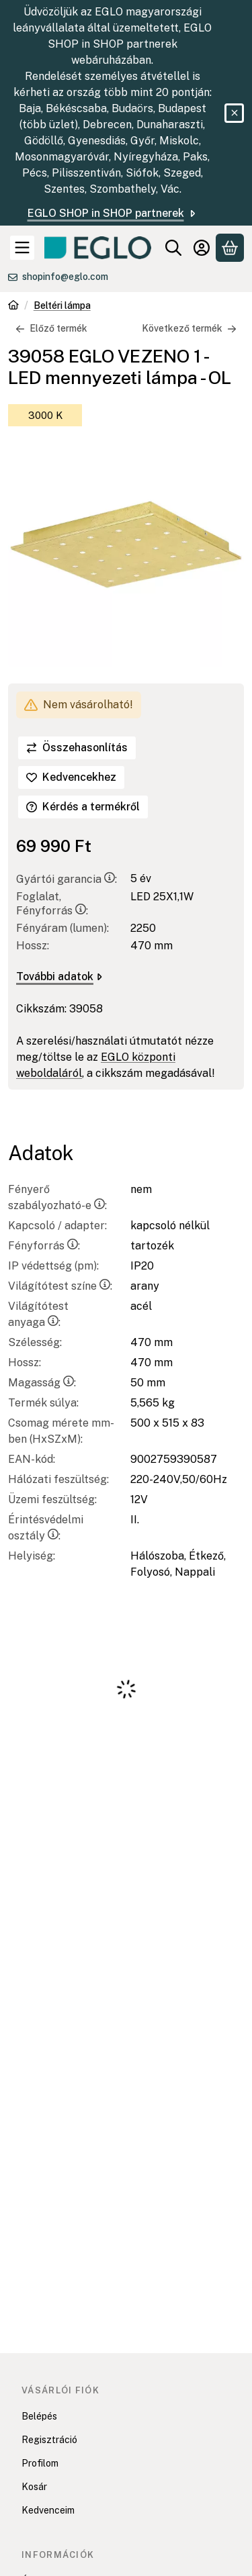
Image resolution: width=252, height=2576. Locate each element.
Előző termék (51, 328)
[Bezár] (234, 113)
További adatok (59, 976)
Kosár (34, 2486)
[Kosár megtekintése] (230, 248)
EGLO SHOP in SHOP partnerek (113, 213)
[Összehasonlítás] (77, 747)
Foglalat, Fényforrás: (52, 903)
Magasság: (42, 1382)
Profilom (40, 2463)
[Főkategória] (13, 306)
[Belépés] (201, 248)
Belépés (39, 2416)
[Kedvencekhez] (71, 777)
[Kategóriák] (22, 248)
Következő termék (189, 328)
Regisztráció (49, 2439)
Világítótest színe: (60, 1286)
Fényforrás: (44, 1245)
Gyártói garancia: (66, 879)
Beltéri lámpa (62, 305)
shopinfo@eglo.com (65, 276)
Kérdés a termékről (83, 806)
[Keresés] (173, 248)
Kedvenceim (48, 2510)
